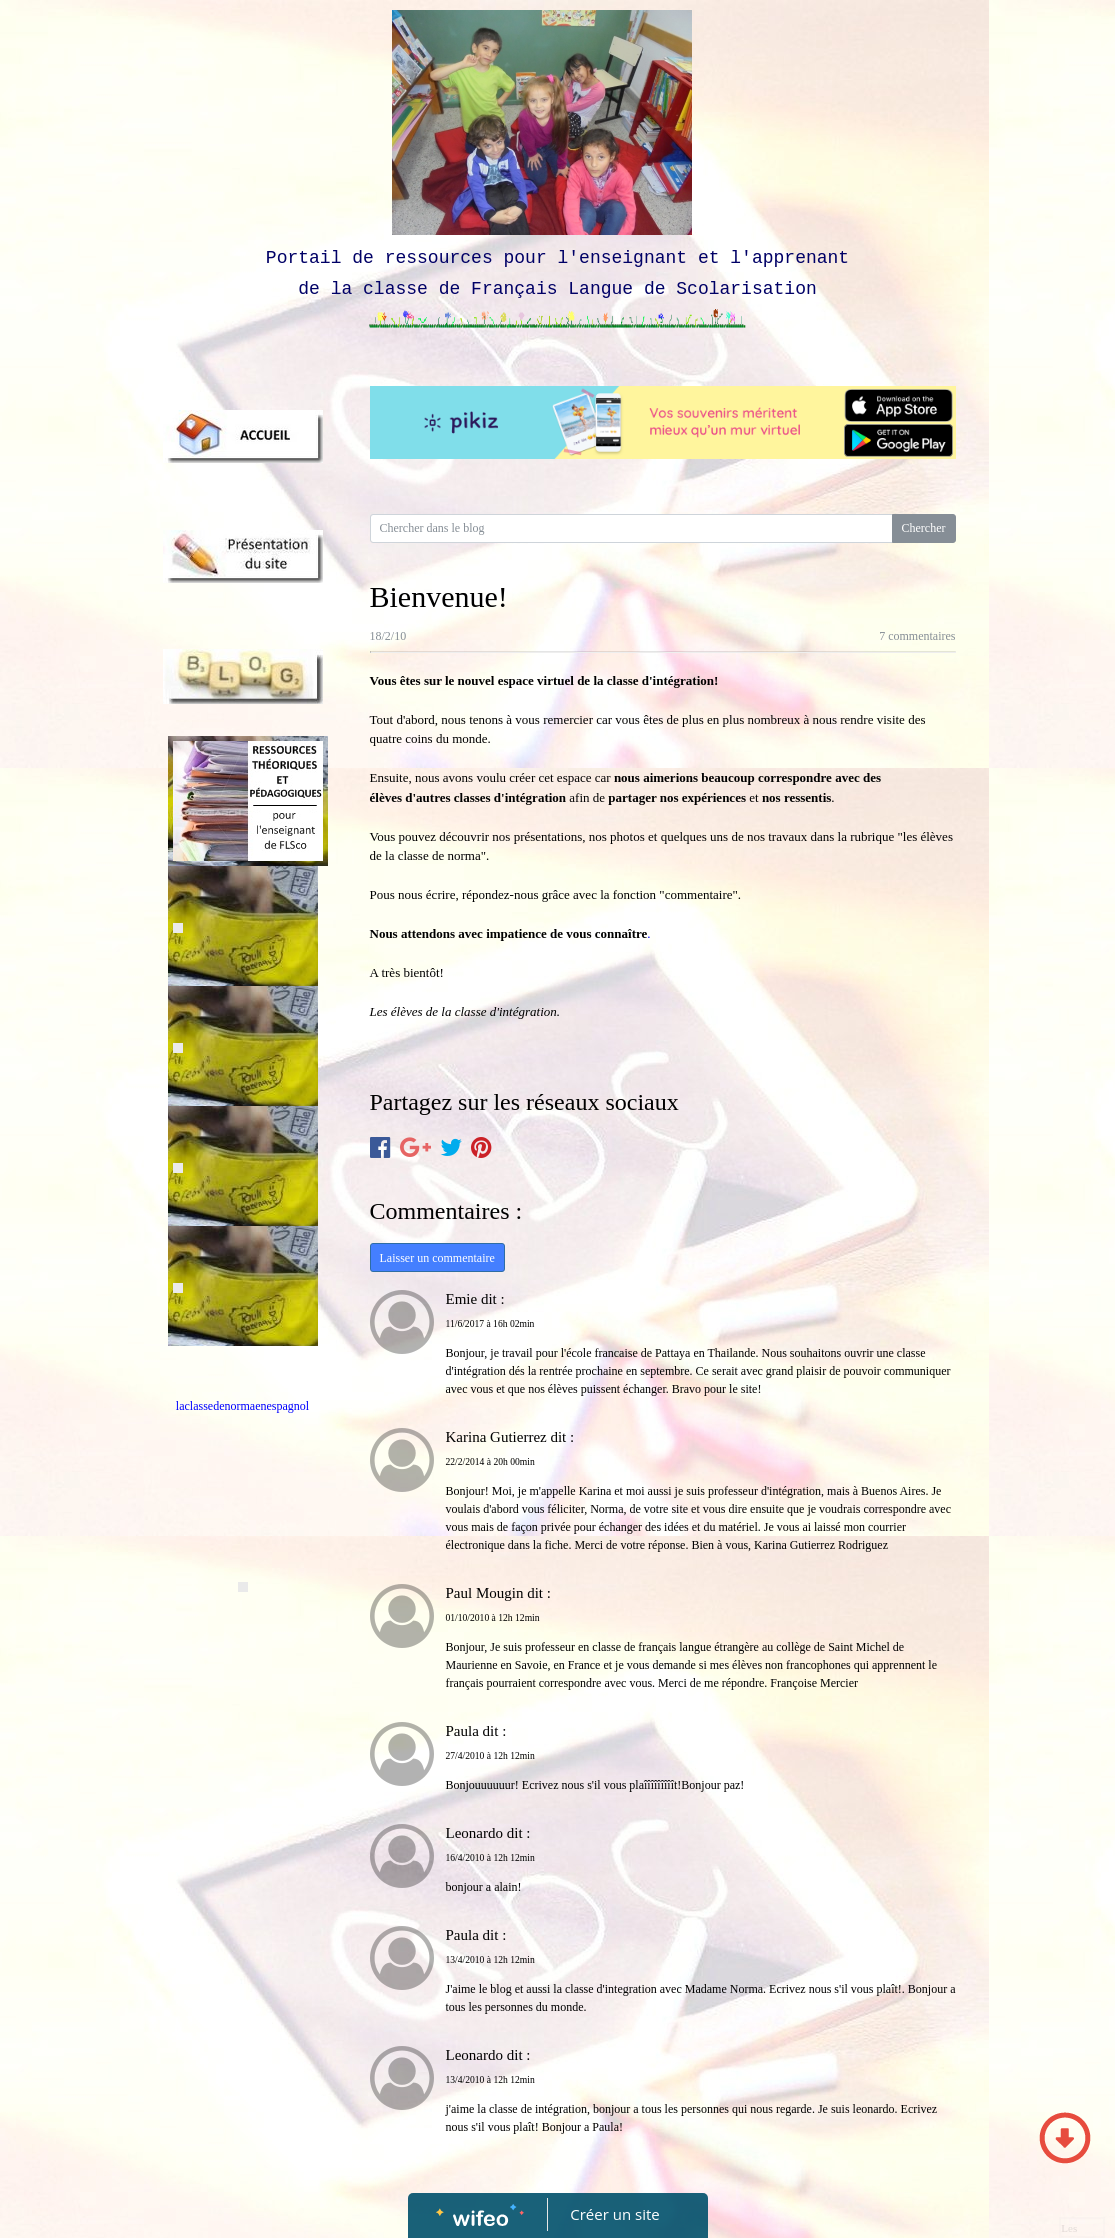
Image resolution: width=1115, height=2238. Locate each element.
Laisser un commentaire (437, 1258)
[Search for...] (631, 528)
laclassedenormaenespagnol (242, 1406)
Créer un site (614, 2214)
